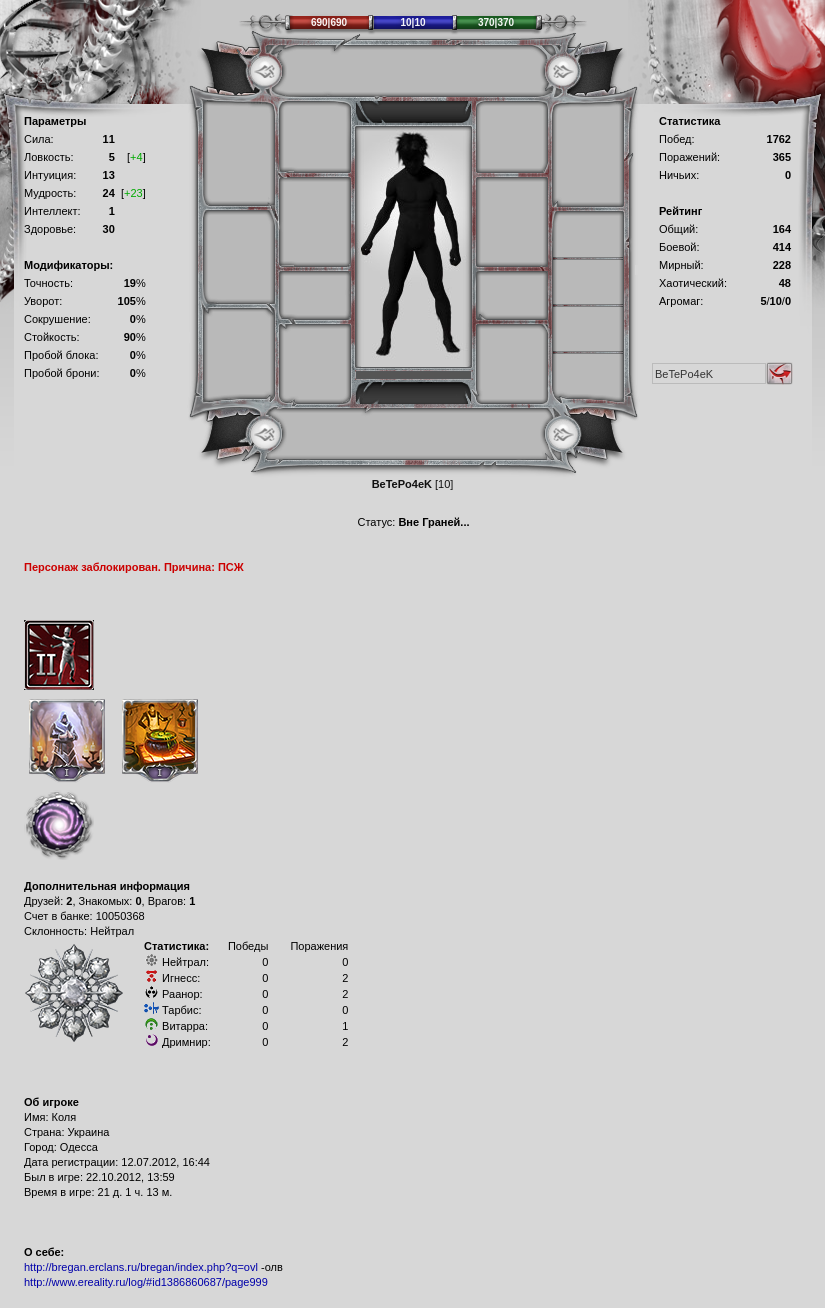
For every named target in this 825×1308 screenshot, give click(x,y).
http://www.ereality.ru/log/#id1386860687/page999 (146, 1282)
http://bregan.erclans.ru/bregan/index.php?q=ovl (141, 1267)
